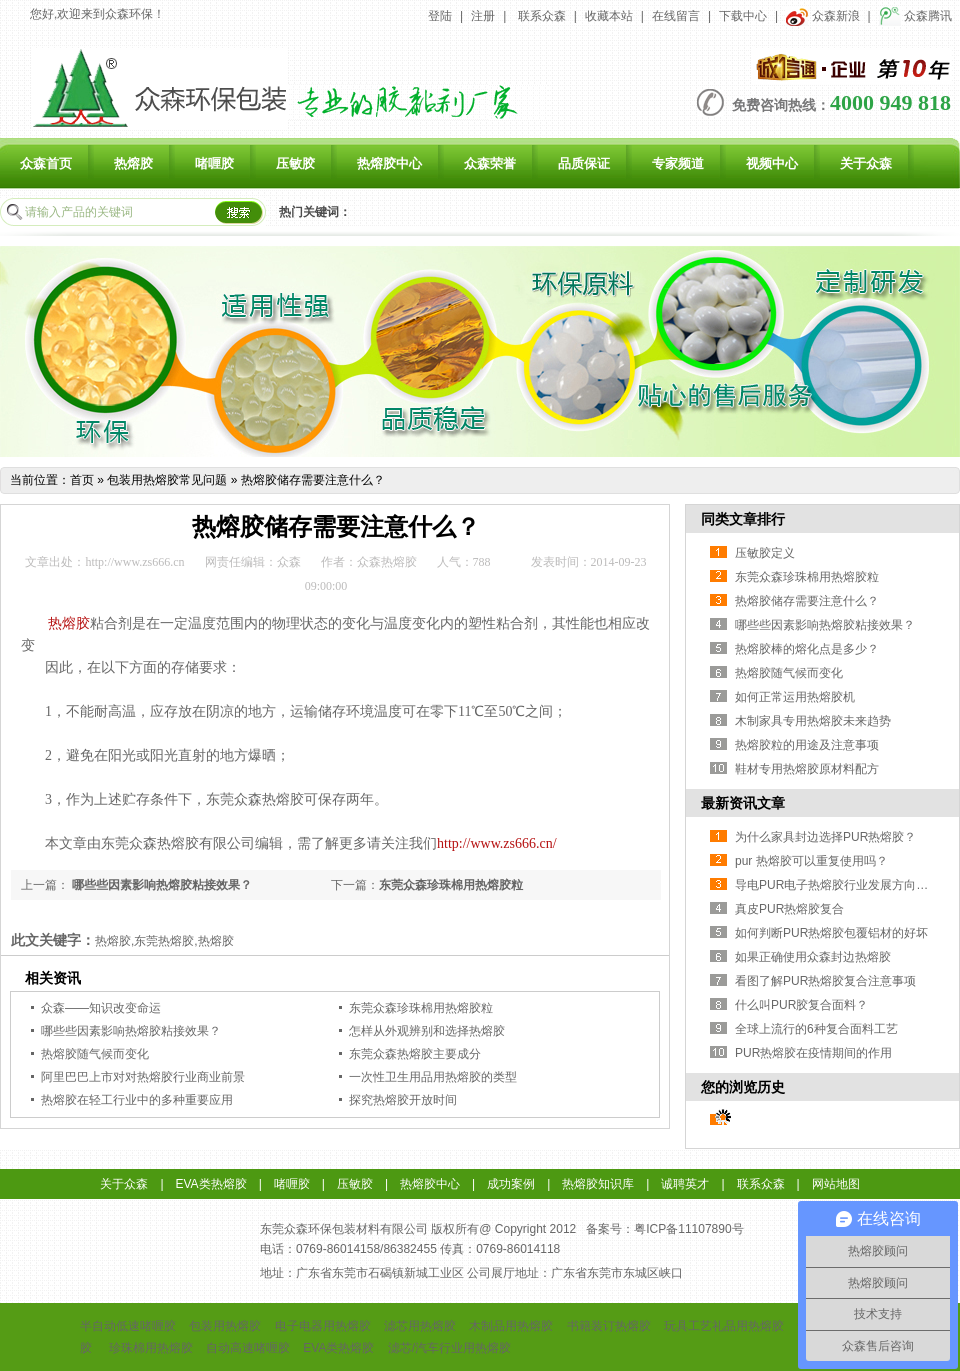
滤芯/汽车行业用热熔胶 (449, 1348)
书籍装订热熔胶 (609, 1326)
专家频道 (678, 163)
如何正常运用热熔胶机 (795, 697)
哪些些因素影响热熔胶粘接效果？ (160, 885)
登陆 (440, 16)
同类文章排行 (743, 519)
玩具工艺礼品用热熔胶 (724, 1326)
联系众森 (542, 16)
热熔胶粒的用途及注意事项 (807, 745)
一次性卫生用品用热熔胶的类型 (433, 1077)
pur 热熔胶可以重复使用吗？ (811, 861)
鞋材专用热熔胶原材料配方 (807, 769)
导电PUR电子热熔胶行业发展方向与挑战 (843, 885)
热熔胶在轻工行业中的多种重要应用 (137, 1100)
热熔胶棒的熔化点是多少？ (807, 649)
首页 (82, 480)
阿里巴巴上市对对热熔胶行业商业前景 (143, 1077)
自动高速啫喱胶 (248, 1348)
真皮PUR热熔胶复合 (789, 909)
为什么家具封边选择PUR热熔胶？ (825, 837)
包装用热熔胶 (225, 1326)
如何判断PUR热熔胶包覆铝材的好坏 (831, 933)
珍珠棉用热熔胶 (151, 1348)
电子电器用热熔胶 (323, 1326)
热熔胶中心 (389, 163)
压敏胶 (295, 163)
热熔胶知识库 (598, 1184)
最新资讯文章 (743, 803)
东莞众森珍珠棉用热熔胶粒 (451, 885)
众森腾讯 (915, 16)
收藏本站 (609, 16)
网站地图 (836, 1184)
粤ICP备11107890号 (688, 1229)
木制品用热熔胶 (511, 1326)
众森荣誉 (490, 163)
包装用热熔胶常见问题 (167, 480)
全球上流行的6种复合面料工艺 (816, 1029)
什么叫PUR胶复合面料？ (801, 1005)
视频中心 (772, 163)
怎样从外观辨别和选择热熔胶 (427, 1031)
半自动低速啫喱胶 (128, 1326)
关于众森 (866, 163)
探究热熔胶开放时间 (403, 1100)
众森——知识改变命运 (101, 1008)
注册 (483, 16)
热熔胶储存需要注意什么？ (313, 480)
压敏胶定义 (765, 553)
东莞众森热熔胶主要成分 (415, 1054)
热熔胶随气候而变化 (95, 1054)
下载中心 (743, 16)
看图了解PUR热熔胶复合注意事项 (825, 981)
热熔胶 (133, 163)
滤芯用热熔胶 (420, 1326)
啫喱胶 (214, 163)
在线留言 (676, 16)
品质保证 (584, 163)
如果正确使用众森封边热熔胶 (813, 957)
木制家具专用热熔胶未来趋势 (813, 721)
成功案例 (511, 1184)
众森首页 (46, 163)
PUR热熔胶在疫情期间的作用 (813, 1053)
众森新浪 (822, 16)
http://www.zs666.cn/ (497, 843)
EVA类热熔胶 (211, 1184)
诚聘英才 (685, 1184)
